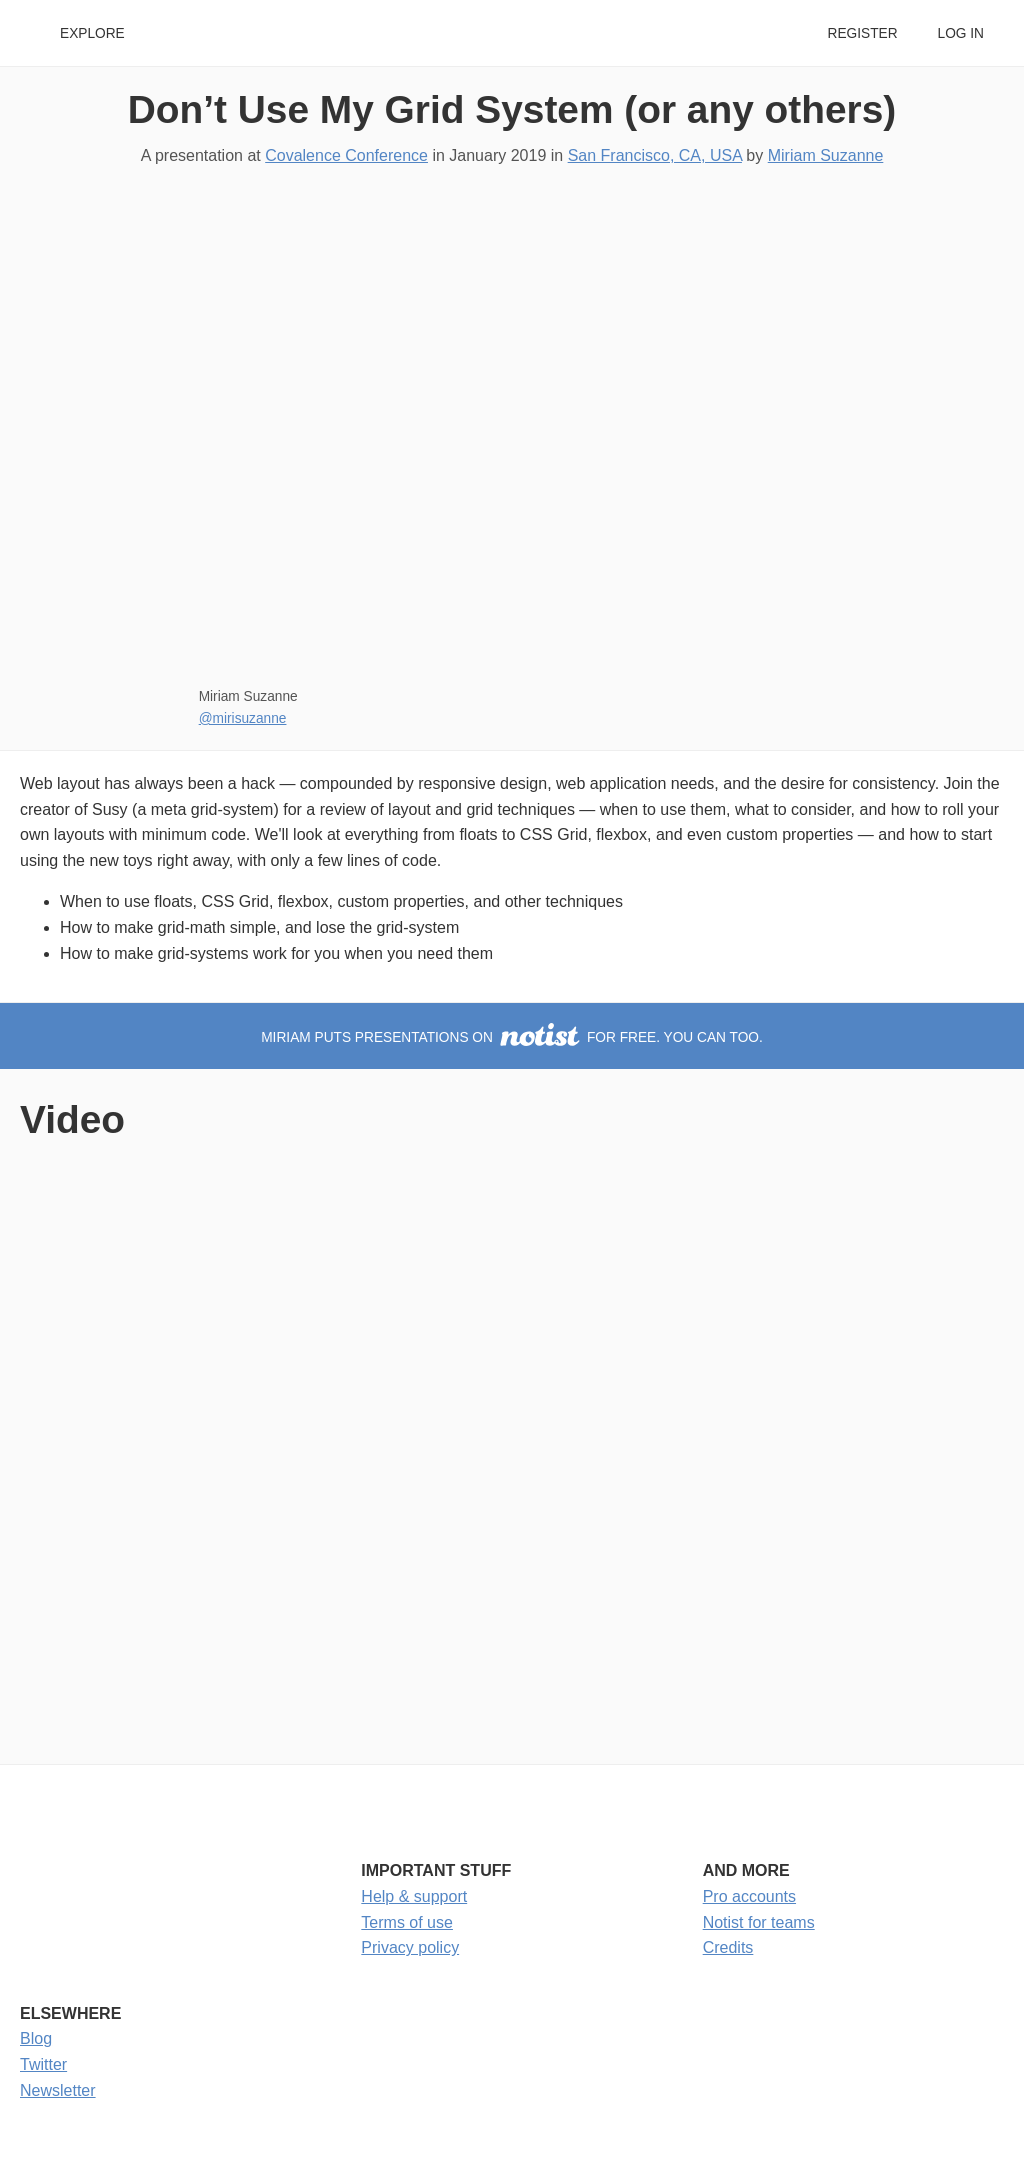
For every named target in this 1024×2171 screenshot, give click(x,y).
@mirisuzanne (243, 718)
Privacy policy (410, 1947)
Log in (961, 33)
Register (862, 33)
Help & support (414, 1896)
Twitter (43, 2064)
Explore (92, 33)
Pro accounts (749, 1896)
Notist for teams (759, 1922)
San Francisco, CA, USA (655, 155)
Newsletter (58, 2090)
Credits (728, 1947)
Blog (36, 2038)
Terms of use (407, 1922)
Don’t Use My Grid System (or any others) (512, 109)
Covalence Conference (346, 155)
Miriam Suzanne (826, 155)
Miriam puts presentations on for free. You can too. (512, 1037)
